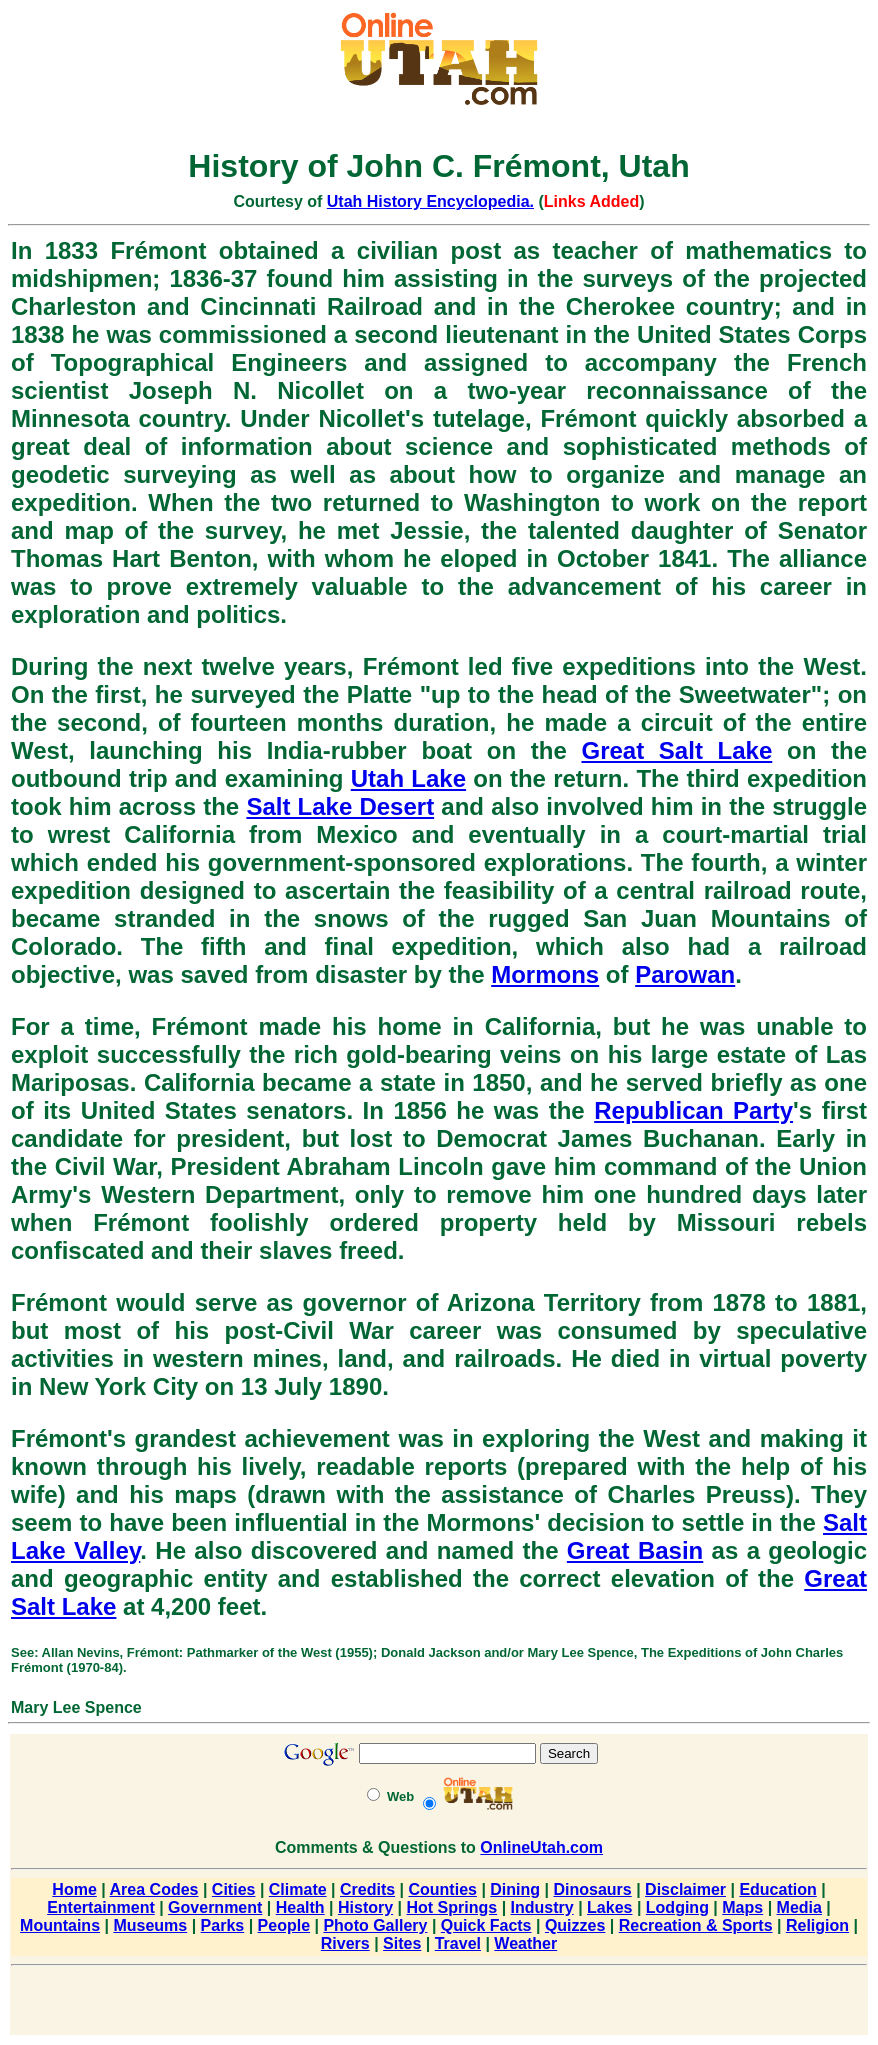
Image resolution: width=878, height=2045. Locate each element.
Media (799, 1907)
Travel (458, 1943)
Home (74, 1889)
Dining (515, 1889)
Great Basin (635, 1550)
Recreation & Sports (696, 1925)
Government (215, 1907)
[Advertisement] (439, 2004)
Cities (234, 1889)
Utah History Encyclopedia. (430, 201)
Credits (367, 1889)
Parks (223, 1925)
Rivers (345, 1943)
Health (300, 1907)
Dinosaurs (592, 1889)
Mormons (545, 974)
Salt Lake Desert (340, 806)
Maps (742, 1907)
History (365, 1907)
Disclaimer (685, 1889)
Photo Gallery (375, 1925)
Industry (542, 1907)
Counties (442, 1889)
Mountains (60, 1925)
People (284, 1925)
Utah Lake (408, 778)
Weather (525, 1943)
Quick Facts (486, 1925)
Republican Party (693, 1110)
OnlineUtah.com (541, 1847)
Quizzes (575, 1925)
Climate (298, 1889)
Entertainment (101, 1907)
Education (777, 1889)
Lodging (677, 1907)
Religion (817, 1925)
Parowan (685, 974)
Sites (402, 1943)
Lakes (609, 1907)
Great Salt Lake (676, 750)
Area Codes (154, 1889)
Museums (150, 1925)
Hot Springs (452, 1907)
